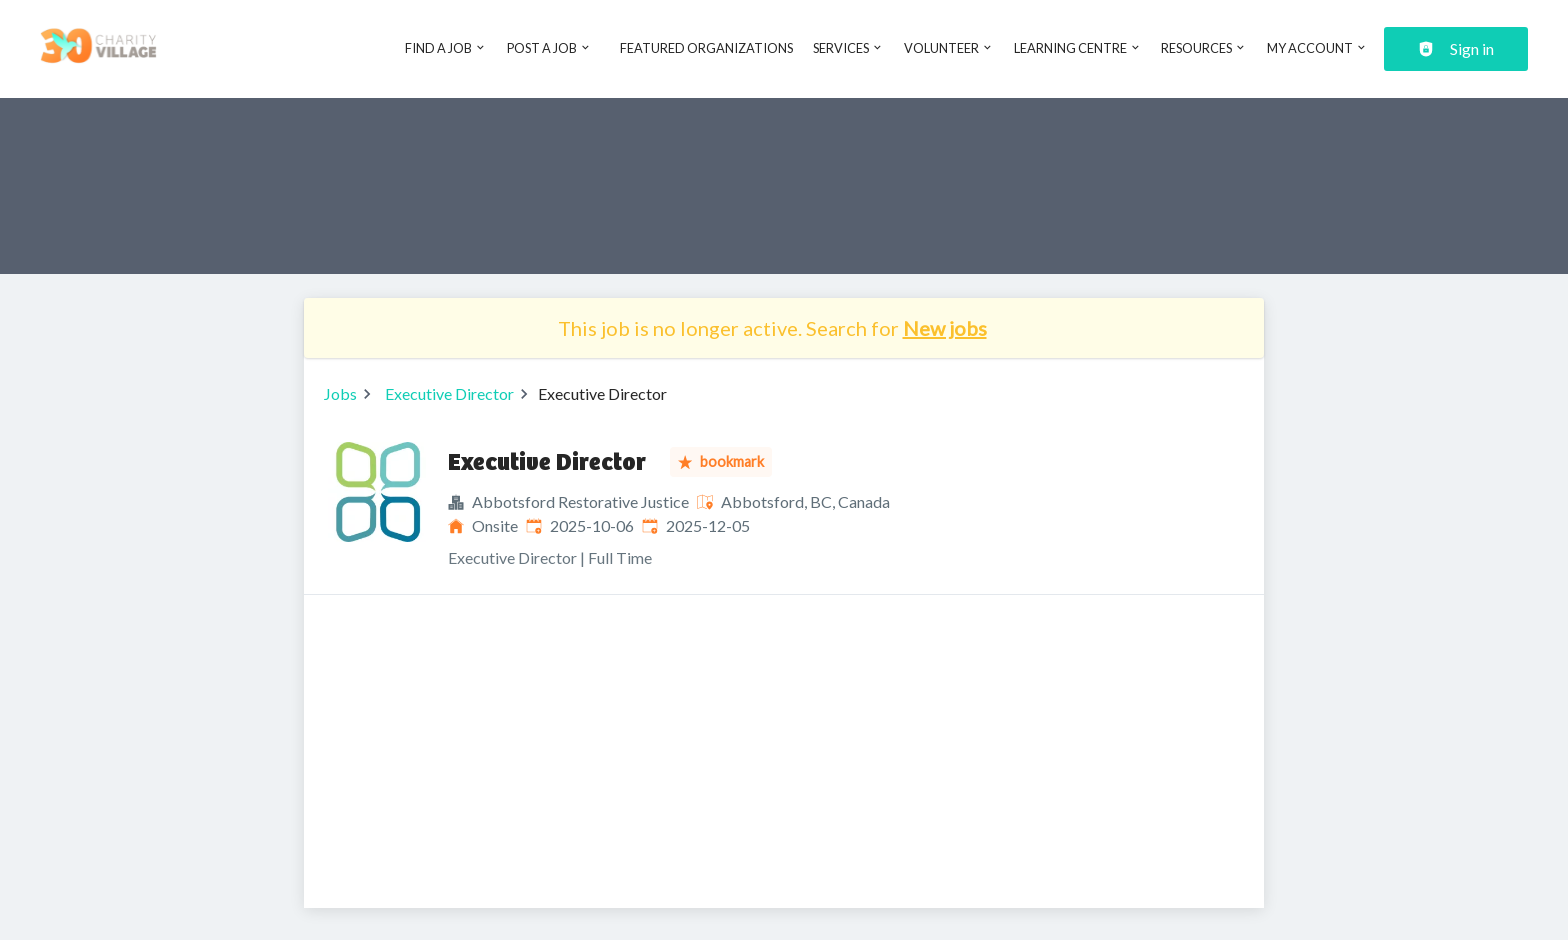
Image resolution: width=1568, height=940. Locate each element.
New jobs (945, 328)
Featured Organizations (706, 48)
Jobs (340, 393)
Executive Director (449, 393)
